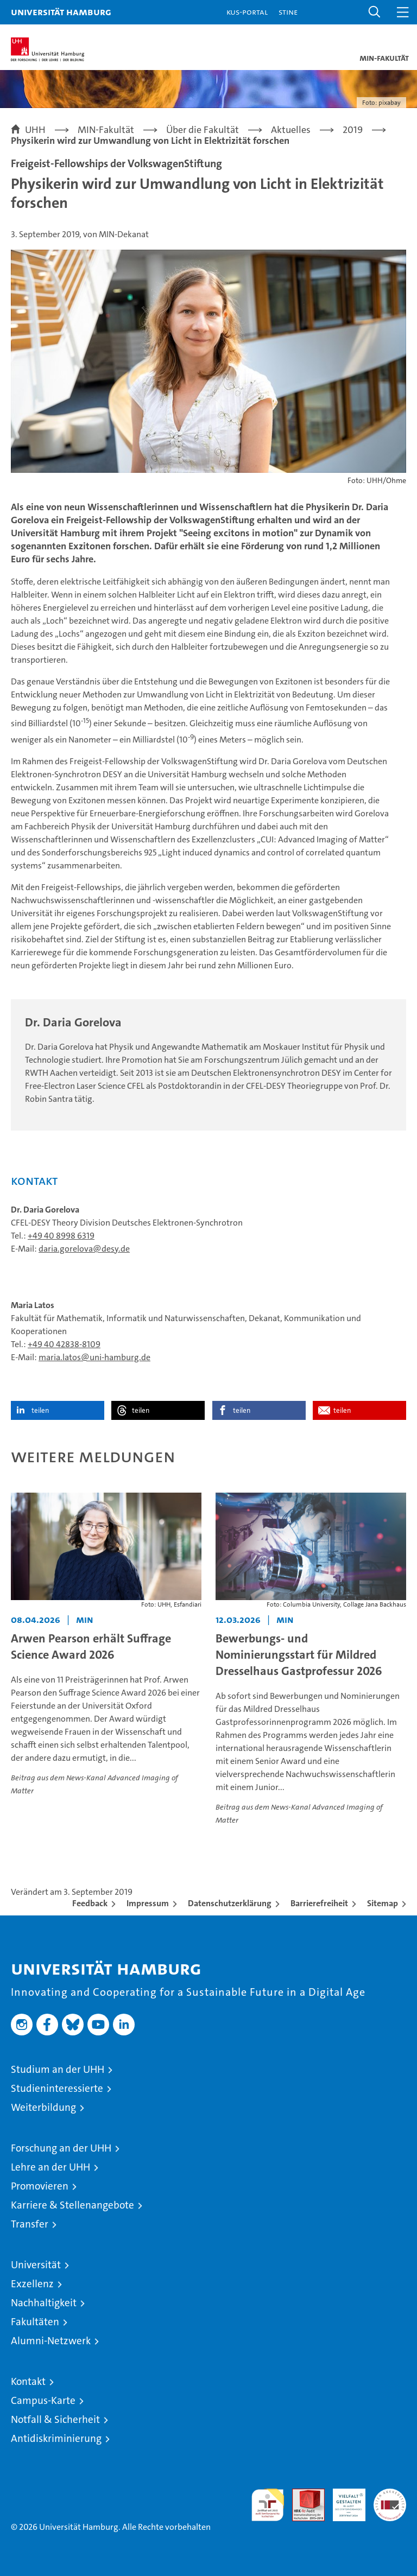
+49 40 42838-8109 (64, 1344)
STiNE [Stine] (288, 11)
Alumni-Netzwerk (51, 2340)
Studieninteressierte (57, 2088)
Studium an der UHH (57, 2069)
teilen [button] (40, 1410)
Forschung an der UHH (61, 2148)
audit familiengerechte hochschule (267, 2505)
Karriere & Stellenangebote (72, 2205)
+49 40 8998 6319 (61, 1235)
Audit (302, 2494)
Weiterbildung (43, 2107)
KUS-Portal (247, 11)
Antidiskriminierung (56, 2438)
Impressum (148, 1903)
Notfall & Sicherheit (55, 2419)
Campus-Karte (43, 2400)
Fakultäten (35, 2321)
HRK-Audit (343, 2500)
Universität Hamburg (61, 11)
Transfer (29, 2224)
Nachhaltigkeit (44, 2302)
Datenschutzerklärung (229, 1903)
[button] (374, 12)
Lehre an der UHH (50, 2167)
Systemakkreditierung (390, 2494)
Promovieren (39, 2186)
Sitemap (382, 1903)
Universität (36, 2265)
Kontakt (28, 2381)
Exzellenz (32, 2284)
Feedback (90, 1903)
